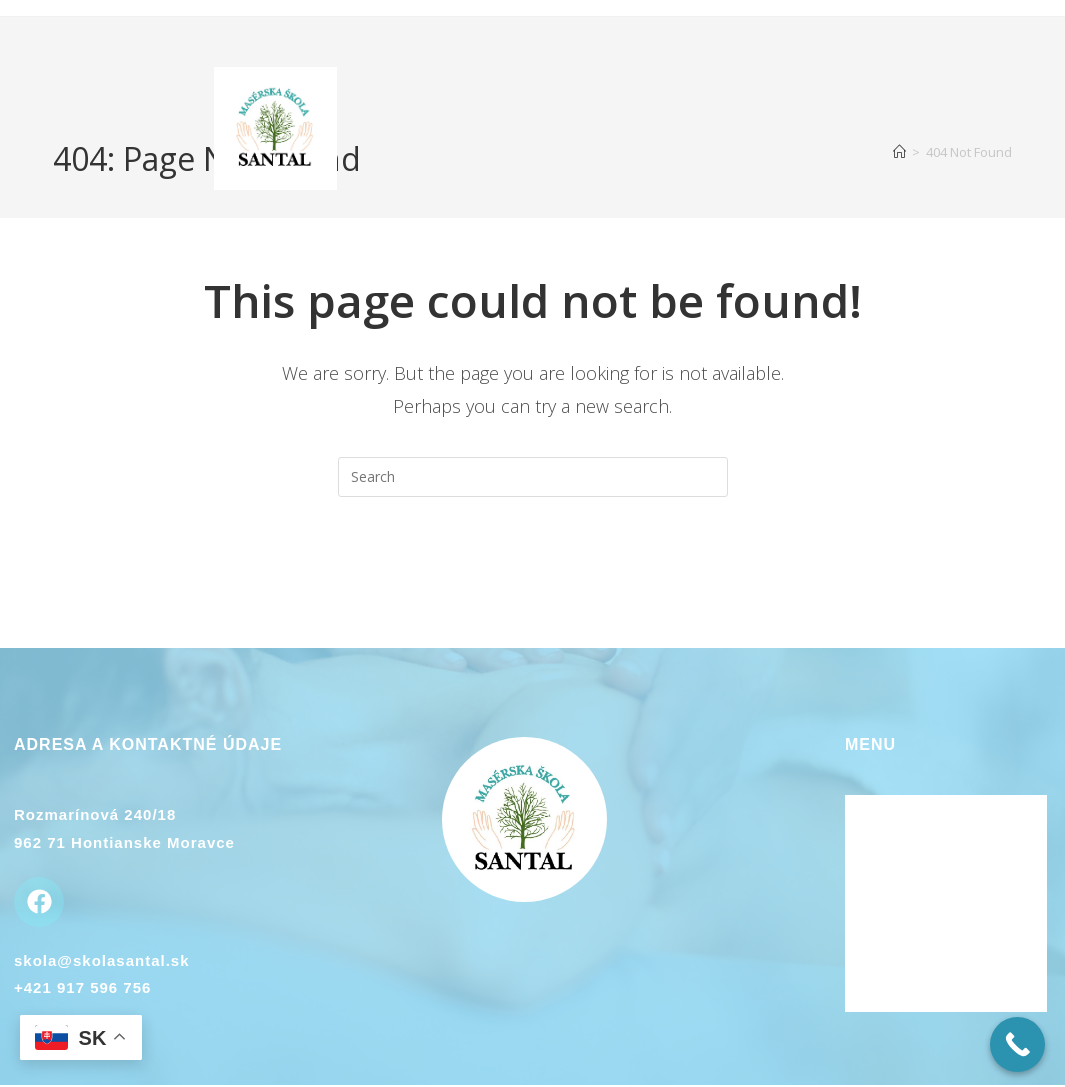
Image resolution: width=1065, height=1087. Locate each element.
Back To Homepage (533, 578)
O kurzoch (887, 837)
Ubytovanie (891, 891)
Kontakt (877, 918)
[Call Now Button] (1017, 1044)
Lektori (874, 864)
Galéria (875, 945)
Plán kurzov (894, 972)
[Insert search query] (533, 477)
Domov (873, 810)
